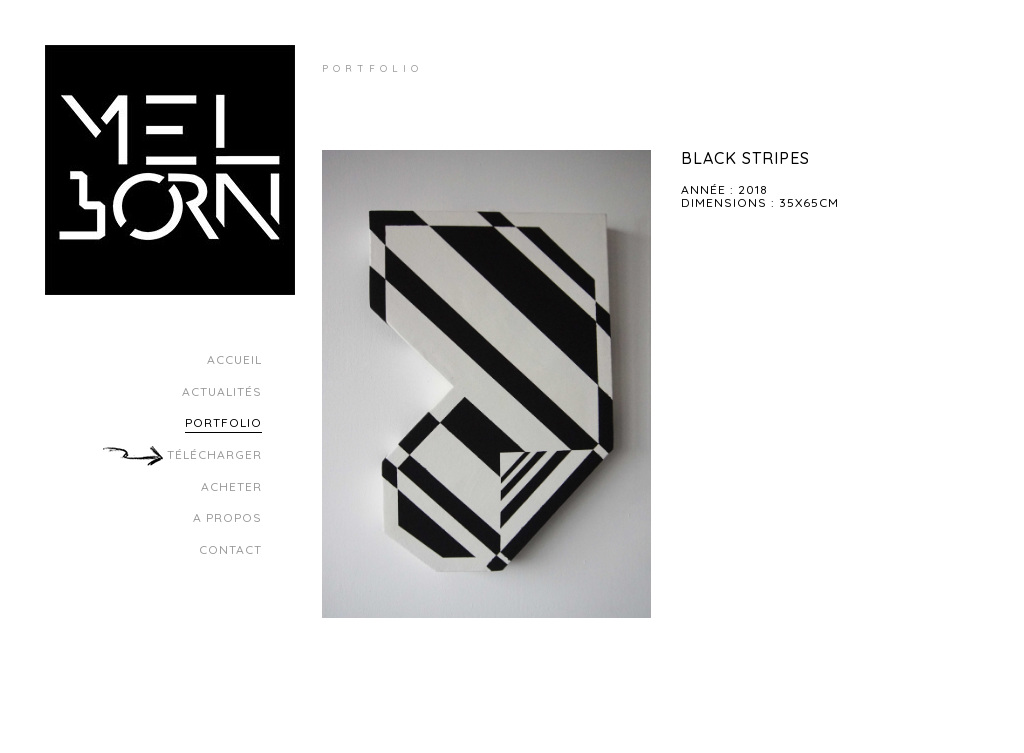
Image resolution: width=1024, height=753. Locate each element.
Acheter (231, 486)
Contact (230, 549)
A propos (227, 517)
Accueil (234, 359)
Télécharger (212, 454)
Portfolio (223, 422)
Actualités (222, 391)
